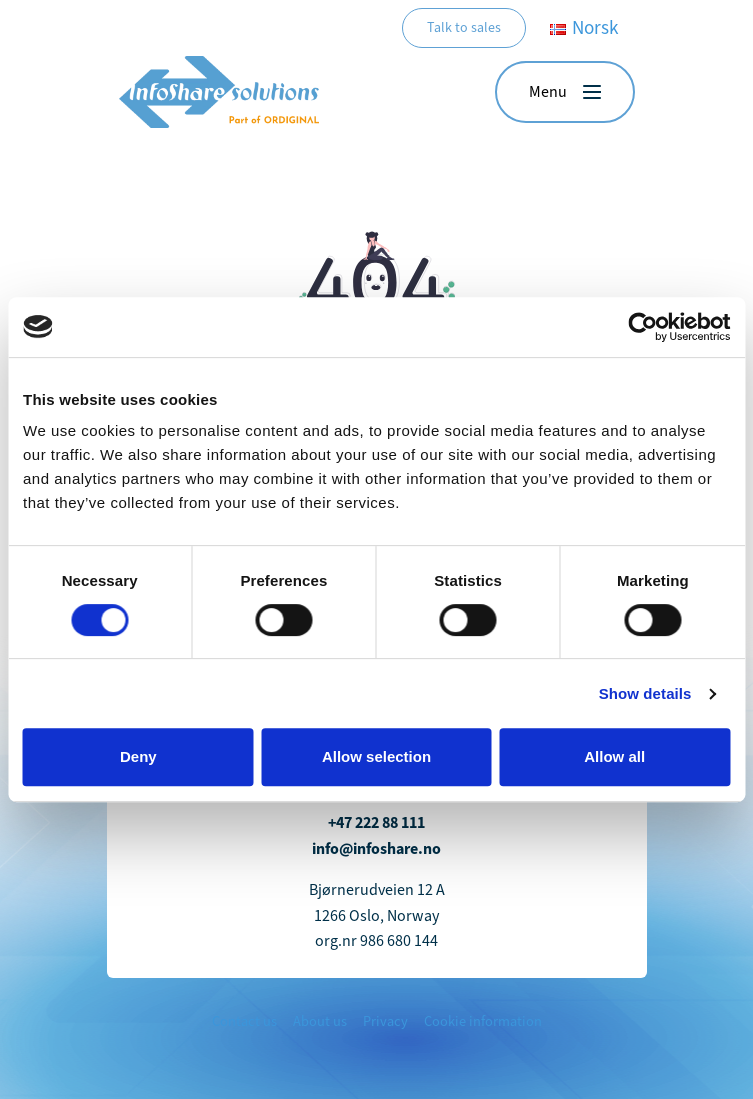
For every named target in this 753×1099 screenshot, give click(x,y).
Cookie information (483, 1021)
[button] (565, 92)
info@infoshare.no (376, 848)
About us (320, 1021)
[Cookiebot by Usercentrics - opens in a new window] (642, 327)
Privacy (385, 1021)
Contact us (244, 1021)
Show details (645, 693)
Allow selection (376, 756)
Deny (138, 756)
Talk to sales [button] (464, 27)
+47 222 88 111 (376, 822)
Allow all (614, 756)
